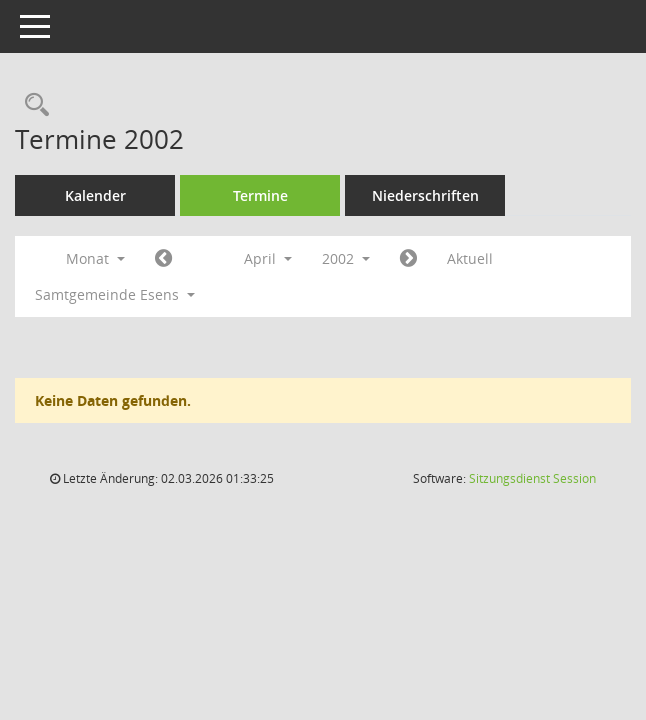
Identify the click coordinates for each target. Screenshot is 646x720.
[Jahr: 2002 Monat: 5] (408, 259)
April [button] (268, 258)
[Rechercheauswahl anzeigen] (32, 105)
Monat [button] (95, 258)
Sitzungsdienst (532, 478)
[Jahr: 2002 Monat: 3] (163, 259)
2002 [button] (346, 258)
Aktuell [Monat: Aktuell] (470, 258)
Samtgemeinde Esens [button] (115, 294)
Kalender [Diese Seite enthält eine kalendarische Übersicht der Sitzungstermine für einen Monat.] (95, 195)
